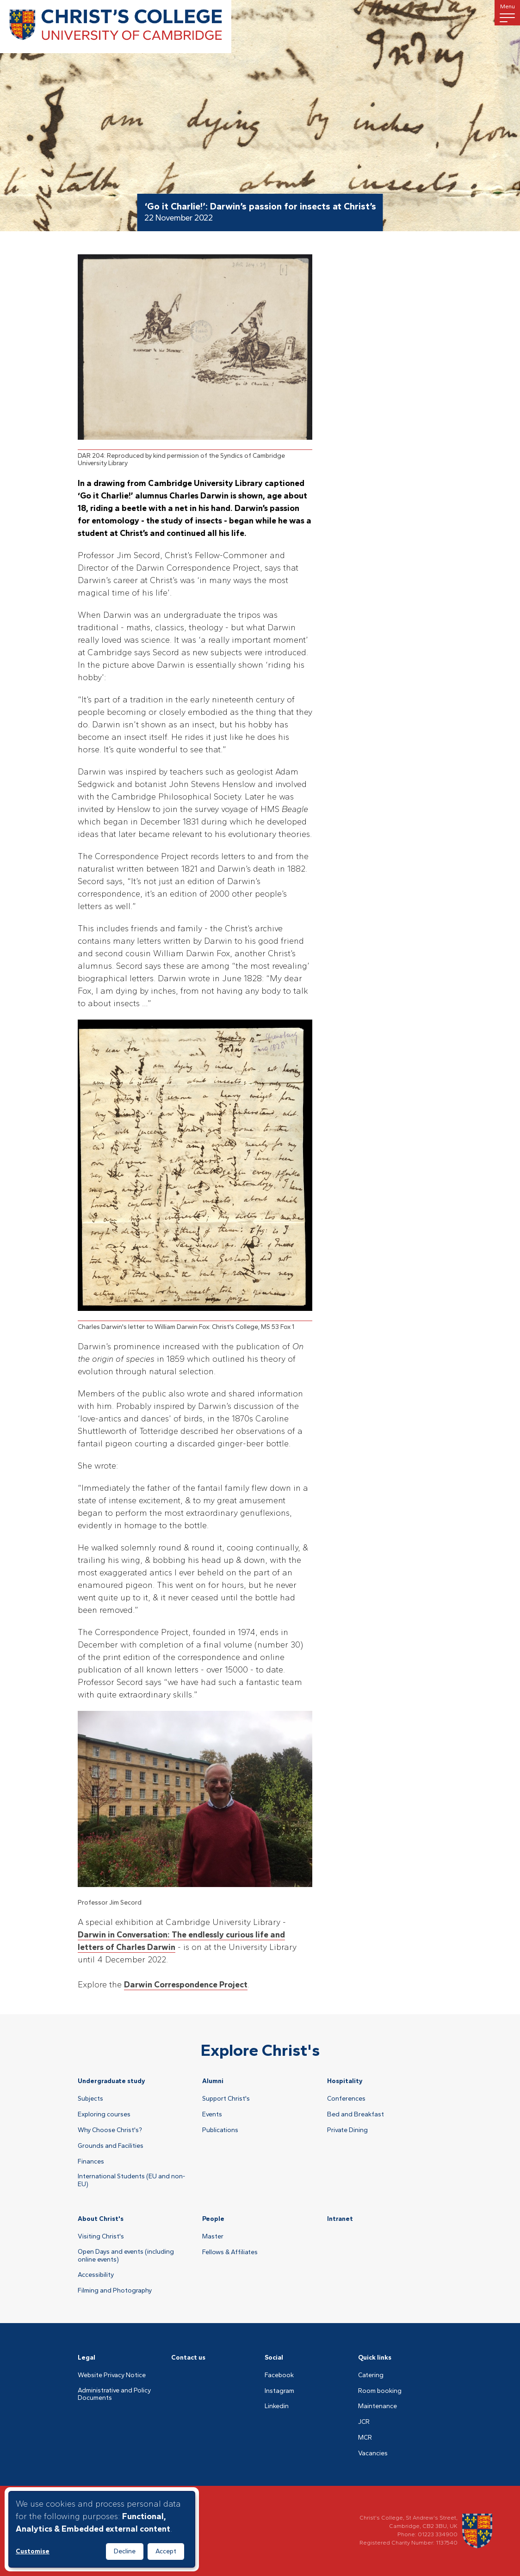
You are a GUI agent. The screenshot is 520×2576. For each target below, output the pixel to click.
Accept (165, 2551)
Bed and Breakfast (355, 2114)
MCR (365, 2437)
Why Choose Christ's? (110, 2130)
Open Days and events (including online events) (126, 2255)
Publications (220, 2130)
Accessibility (96, 2275)
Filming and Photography (115, 2290)
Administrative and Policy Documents (114, 2394)
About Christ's (101, 2219)
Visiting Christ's (101, 2236)
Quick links (374, 2357)
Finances (91, 2161)
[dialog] (101, 2529)
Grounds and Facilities (110, 2146)
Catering (371, 2375)
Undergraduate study (111, 2081)
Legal (86, 2357)
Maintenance (377, 2406)
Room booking (380, 2391)
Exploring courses (104, 2114)
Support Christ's (226, 2099)
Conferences (346, 2099)
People (213, 2219)
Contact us (188, 2357)
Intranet (340, 2219)
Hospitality (345, 2081)
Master (212, 2236)
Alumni (212, 2081)
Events (212, 2114)
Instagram (279, 2391)
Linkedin (277, 2406)
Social (274, 2357)
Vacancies (373, 2453)
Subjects (90, 2099)
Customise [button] (33, 2551)
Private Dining (347, 2130)
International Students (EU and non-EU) (131, 2180)
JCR (364, 2422)
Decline (125, 2551)
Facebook (279, 2375)
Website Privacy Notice (112, 2375)
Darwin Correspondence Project (186, 1985)
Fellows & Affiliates (230, 2252)
